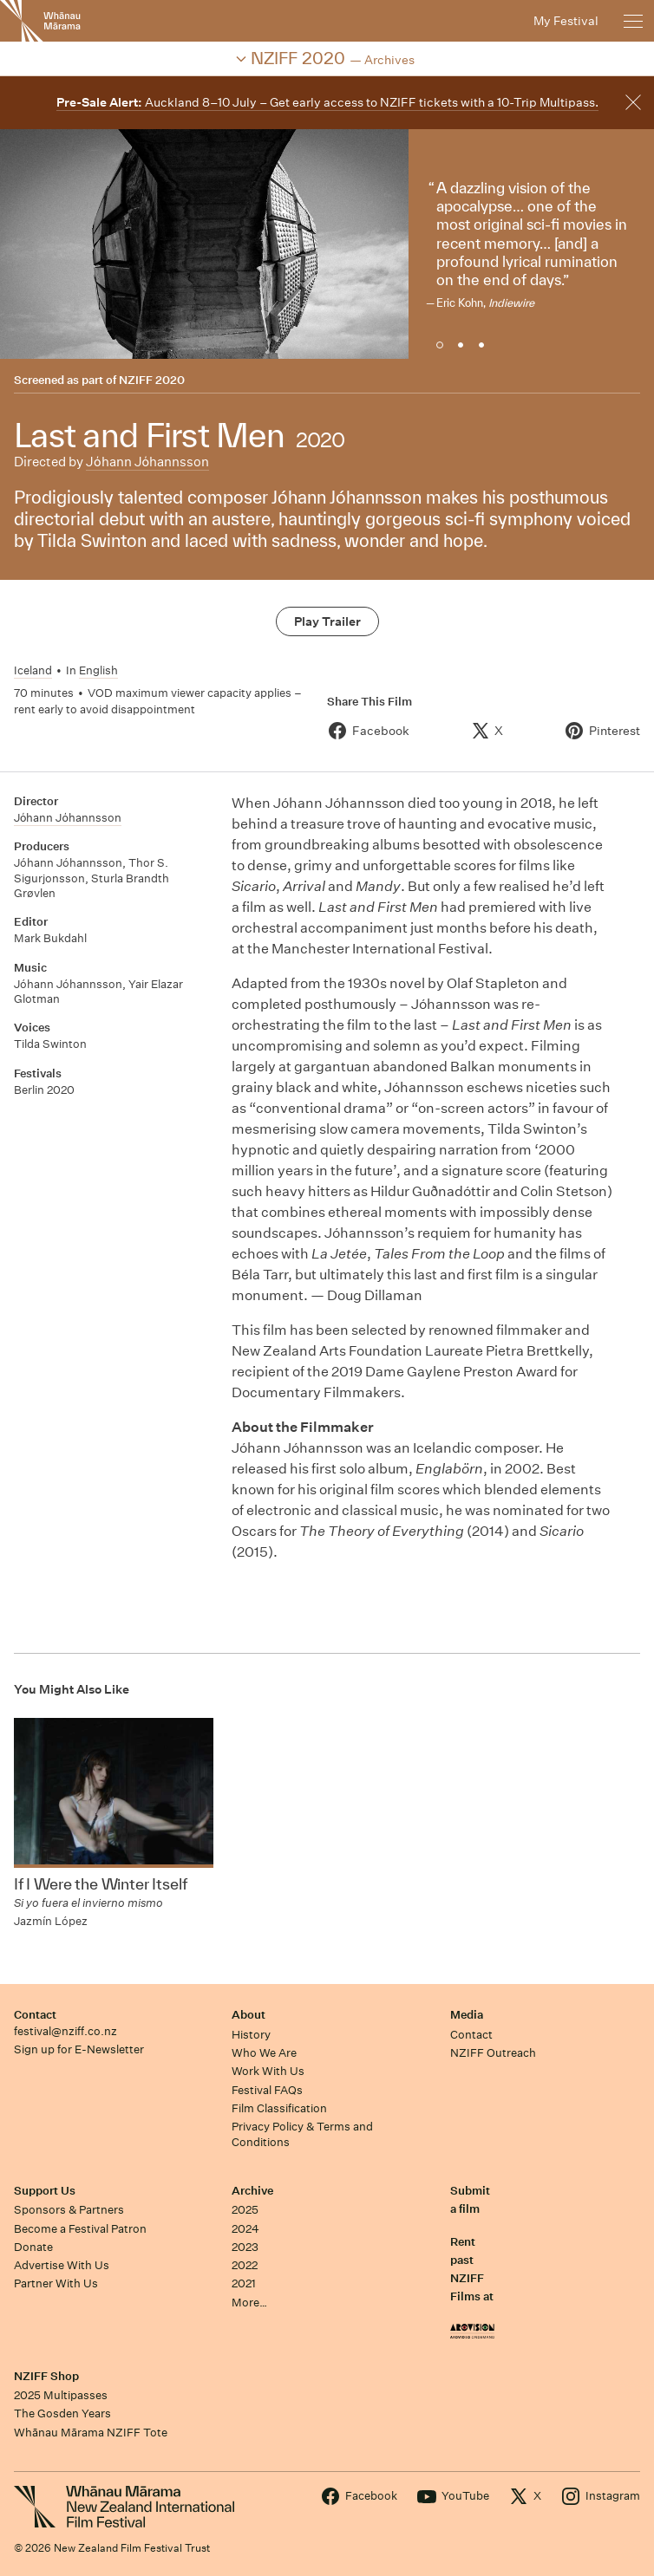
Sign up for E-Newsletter (79, 2049)
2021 (244, 2283)
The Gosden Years (62, 2413)
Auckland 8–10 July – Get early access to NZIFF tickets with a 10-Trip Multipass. (327, 102)
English (98, 670)
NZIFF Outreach (493, 2053)
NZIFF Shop (46, 2376)
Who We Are (264, 2053)
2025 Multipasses (61, 2395)
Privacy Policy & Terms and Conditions (302, 2134)
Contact (35, 2014)
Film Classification (279, 2108)
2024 (245, 2228)
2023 (245, 2247)
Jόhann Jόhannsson (147, 461)
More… (249, 2302)
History (251, 2034)
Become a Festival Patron (80, 2228)
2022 (245, 2265)
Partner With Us (56, 2283)
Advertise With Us (61, 2265)
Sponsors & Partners (69, 2209)
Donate (33, 2247)
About (248, 2014)
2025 (245, 2209)
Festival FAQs (267, 2090)
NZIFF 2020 (152, 380)
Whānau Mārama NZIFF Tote (90, 2432)
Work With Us (268, 2071)
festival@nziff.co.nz (65, 2031)
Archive (252, 2190)
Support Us (44, 2190)
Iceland (33, 670)
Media (466, 2014)
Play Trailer (327, 621)
